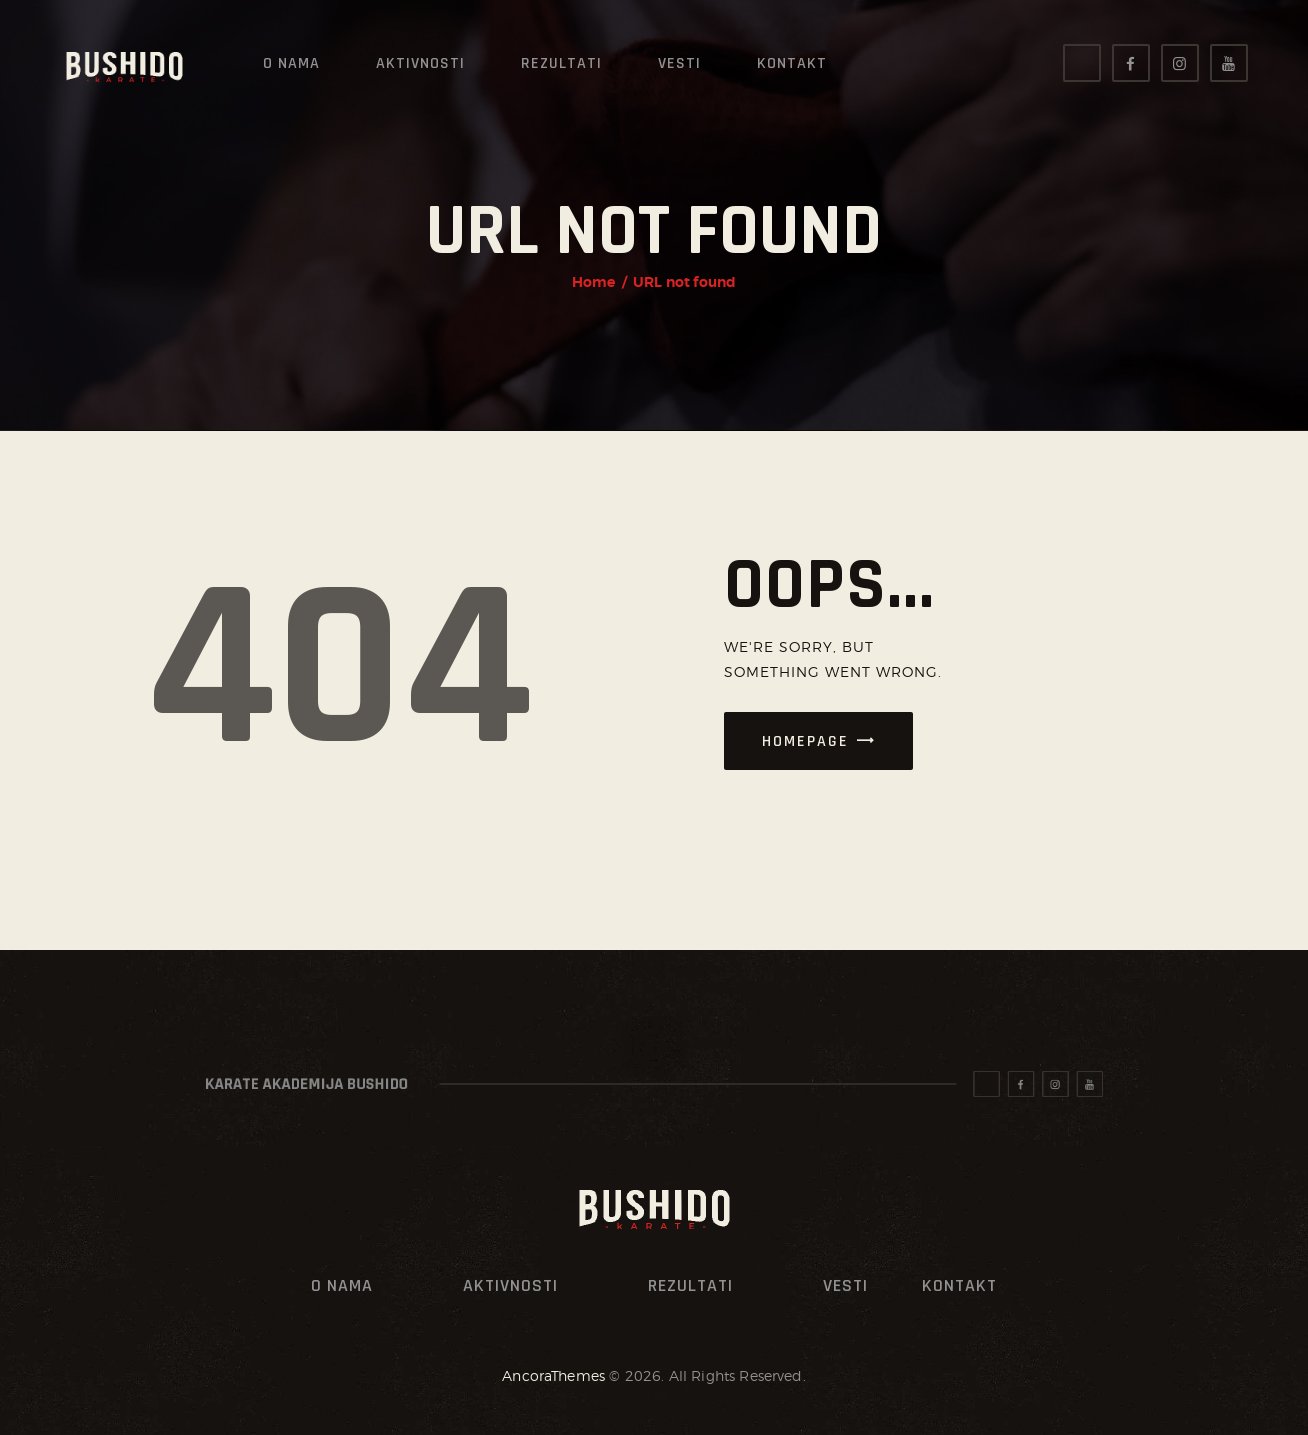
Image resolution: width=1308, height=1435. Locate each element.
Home (594, 282)
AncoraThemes (553, 1375)
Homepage (805, 741)
